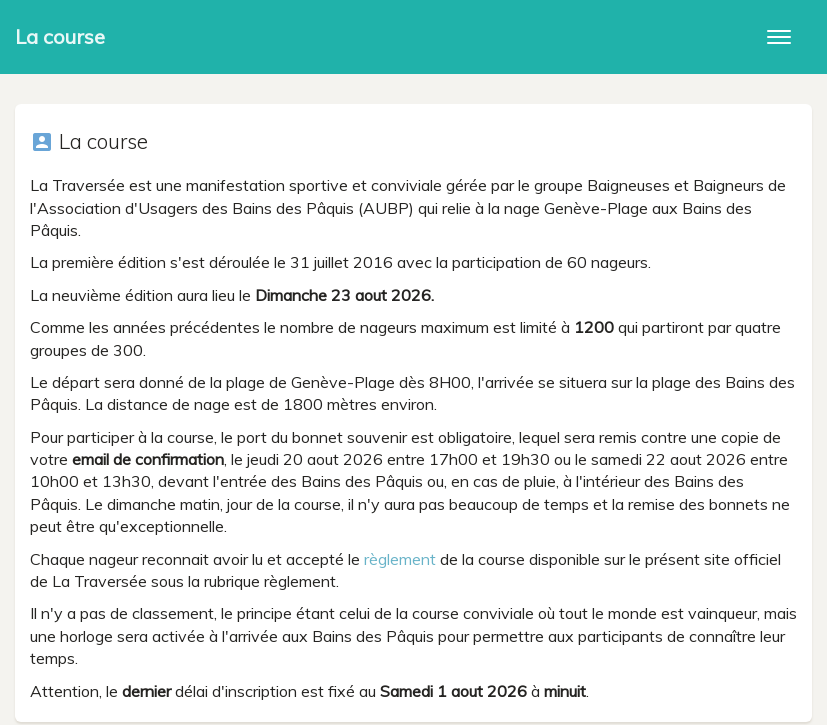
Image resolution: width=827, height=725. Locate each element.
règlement (400, 559)
